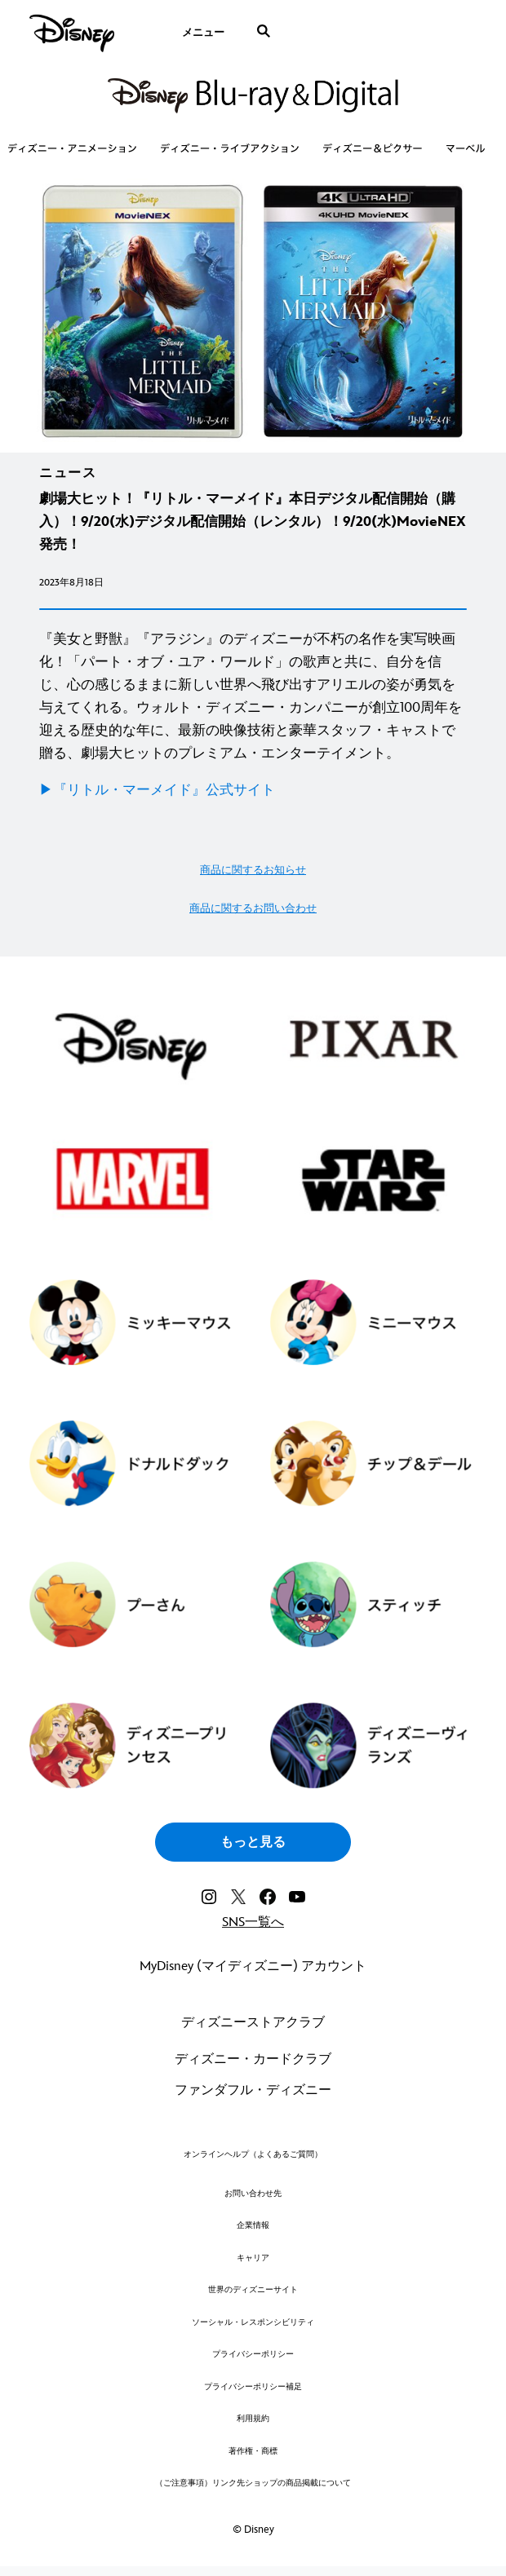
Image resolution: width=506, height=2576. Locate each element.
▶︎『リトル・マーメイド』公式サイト (157, 790)
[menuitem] (202, 31)
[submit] (263, 30)
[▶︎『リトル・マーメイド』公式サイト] (253, 790)
